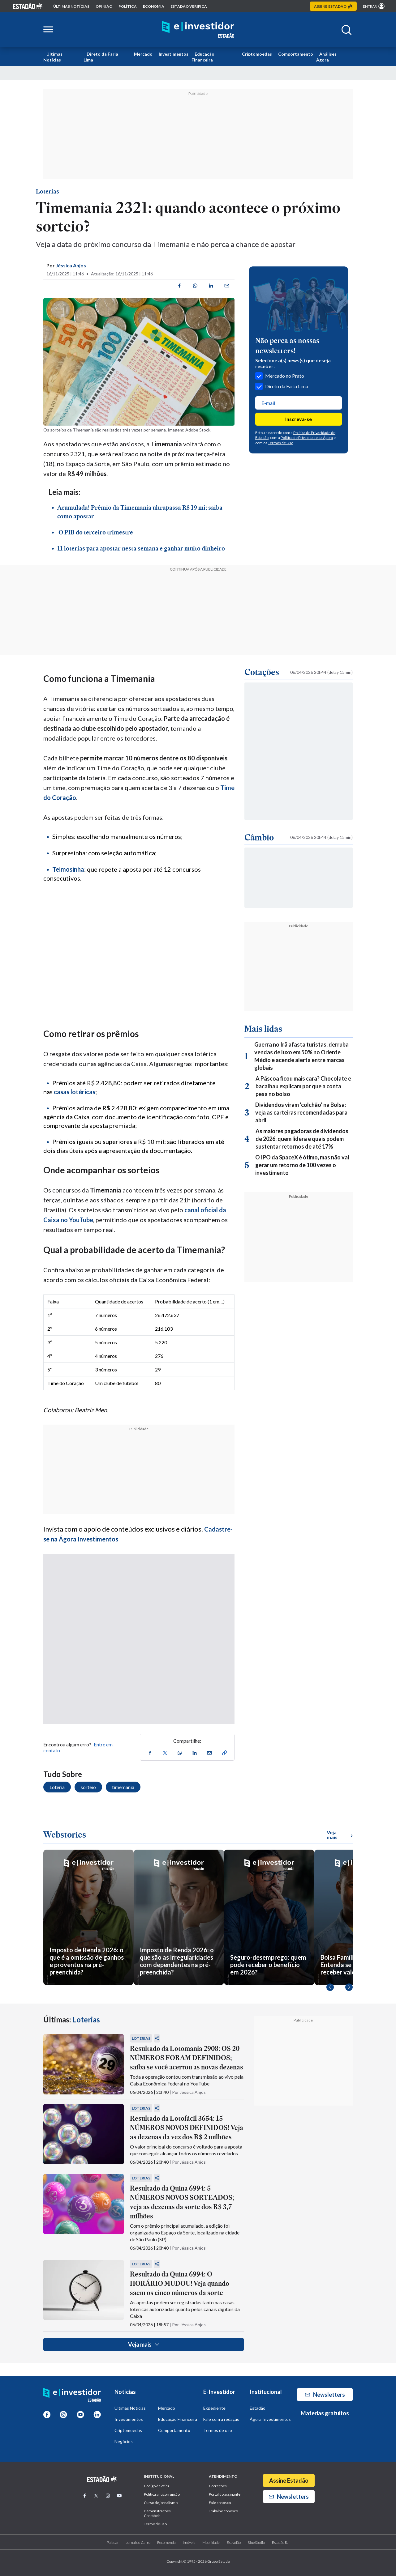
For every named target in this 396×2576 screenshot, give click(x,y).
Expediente (214, 2408)
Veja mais (143, 2344)
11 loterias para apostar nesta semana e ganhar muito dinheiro (141, 548)
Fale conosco (220, 2502)
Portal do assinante (224, 2494)
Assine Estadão (288, 2480)
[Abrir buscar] (346, 30)
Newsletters (325, 2394)
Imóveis (189, 2542)
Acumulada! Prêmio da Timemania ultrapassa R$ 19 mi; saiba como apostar (139, 512)
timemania (123, 1787)
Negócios (123, 2441)
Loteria (57, 1787)
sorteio (88, 1787)
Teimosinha (68, 869)
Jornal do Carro (138, 2542)
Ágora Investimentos (270, 2419)
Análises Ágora (326, 56)
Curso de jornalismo (161, 2502)
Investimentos (173, 54)
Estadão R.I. (280, 2542)
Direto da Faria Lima (101, 56)
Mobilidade (211, 2542)
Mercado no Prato (279, 376)
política (127, 6)
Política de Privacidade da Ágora (307, 437)
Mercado (143, 54)
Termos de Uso (280, 442)
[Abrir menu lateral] (48, 29)
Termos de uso (217, 2430)
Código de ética (156, 2486)
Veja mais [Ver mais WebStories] (340, 1835)
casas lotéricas (74, 1091)
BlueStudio (256, 2542)
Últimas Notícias (52, 56)
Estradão (234, 2542)
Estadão (257, 2408)
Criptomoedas (257, 54)
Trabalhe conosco (223, 2511)
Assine (333, 6)
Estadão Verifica (188, 6)
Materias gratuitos (325, 2413)
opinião (104, 6)
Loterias (47, 191)
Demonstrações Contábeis (157, 2513)
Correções (218, 2486)
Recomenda (166, 2542)
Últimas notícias (71, 6)
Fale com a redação (221, 2419)
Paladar (113, 2542)
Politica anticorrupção (162, 2494)
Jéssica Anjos (71, 265)
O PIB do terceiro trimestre (95, 532)
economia (153, 6)
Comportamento (295, 54)
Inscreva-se (298, 419)
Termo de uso (155, 2524)
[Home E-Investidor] (198, 30)
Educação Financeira (203, 56)
